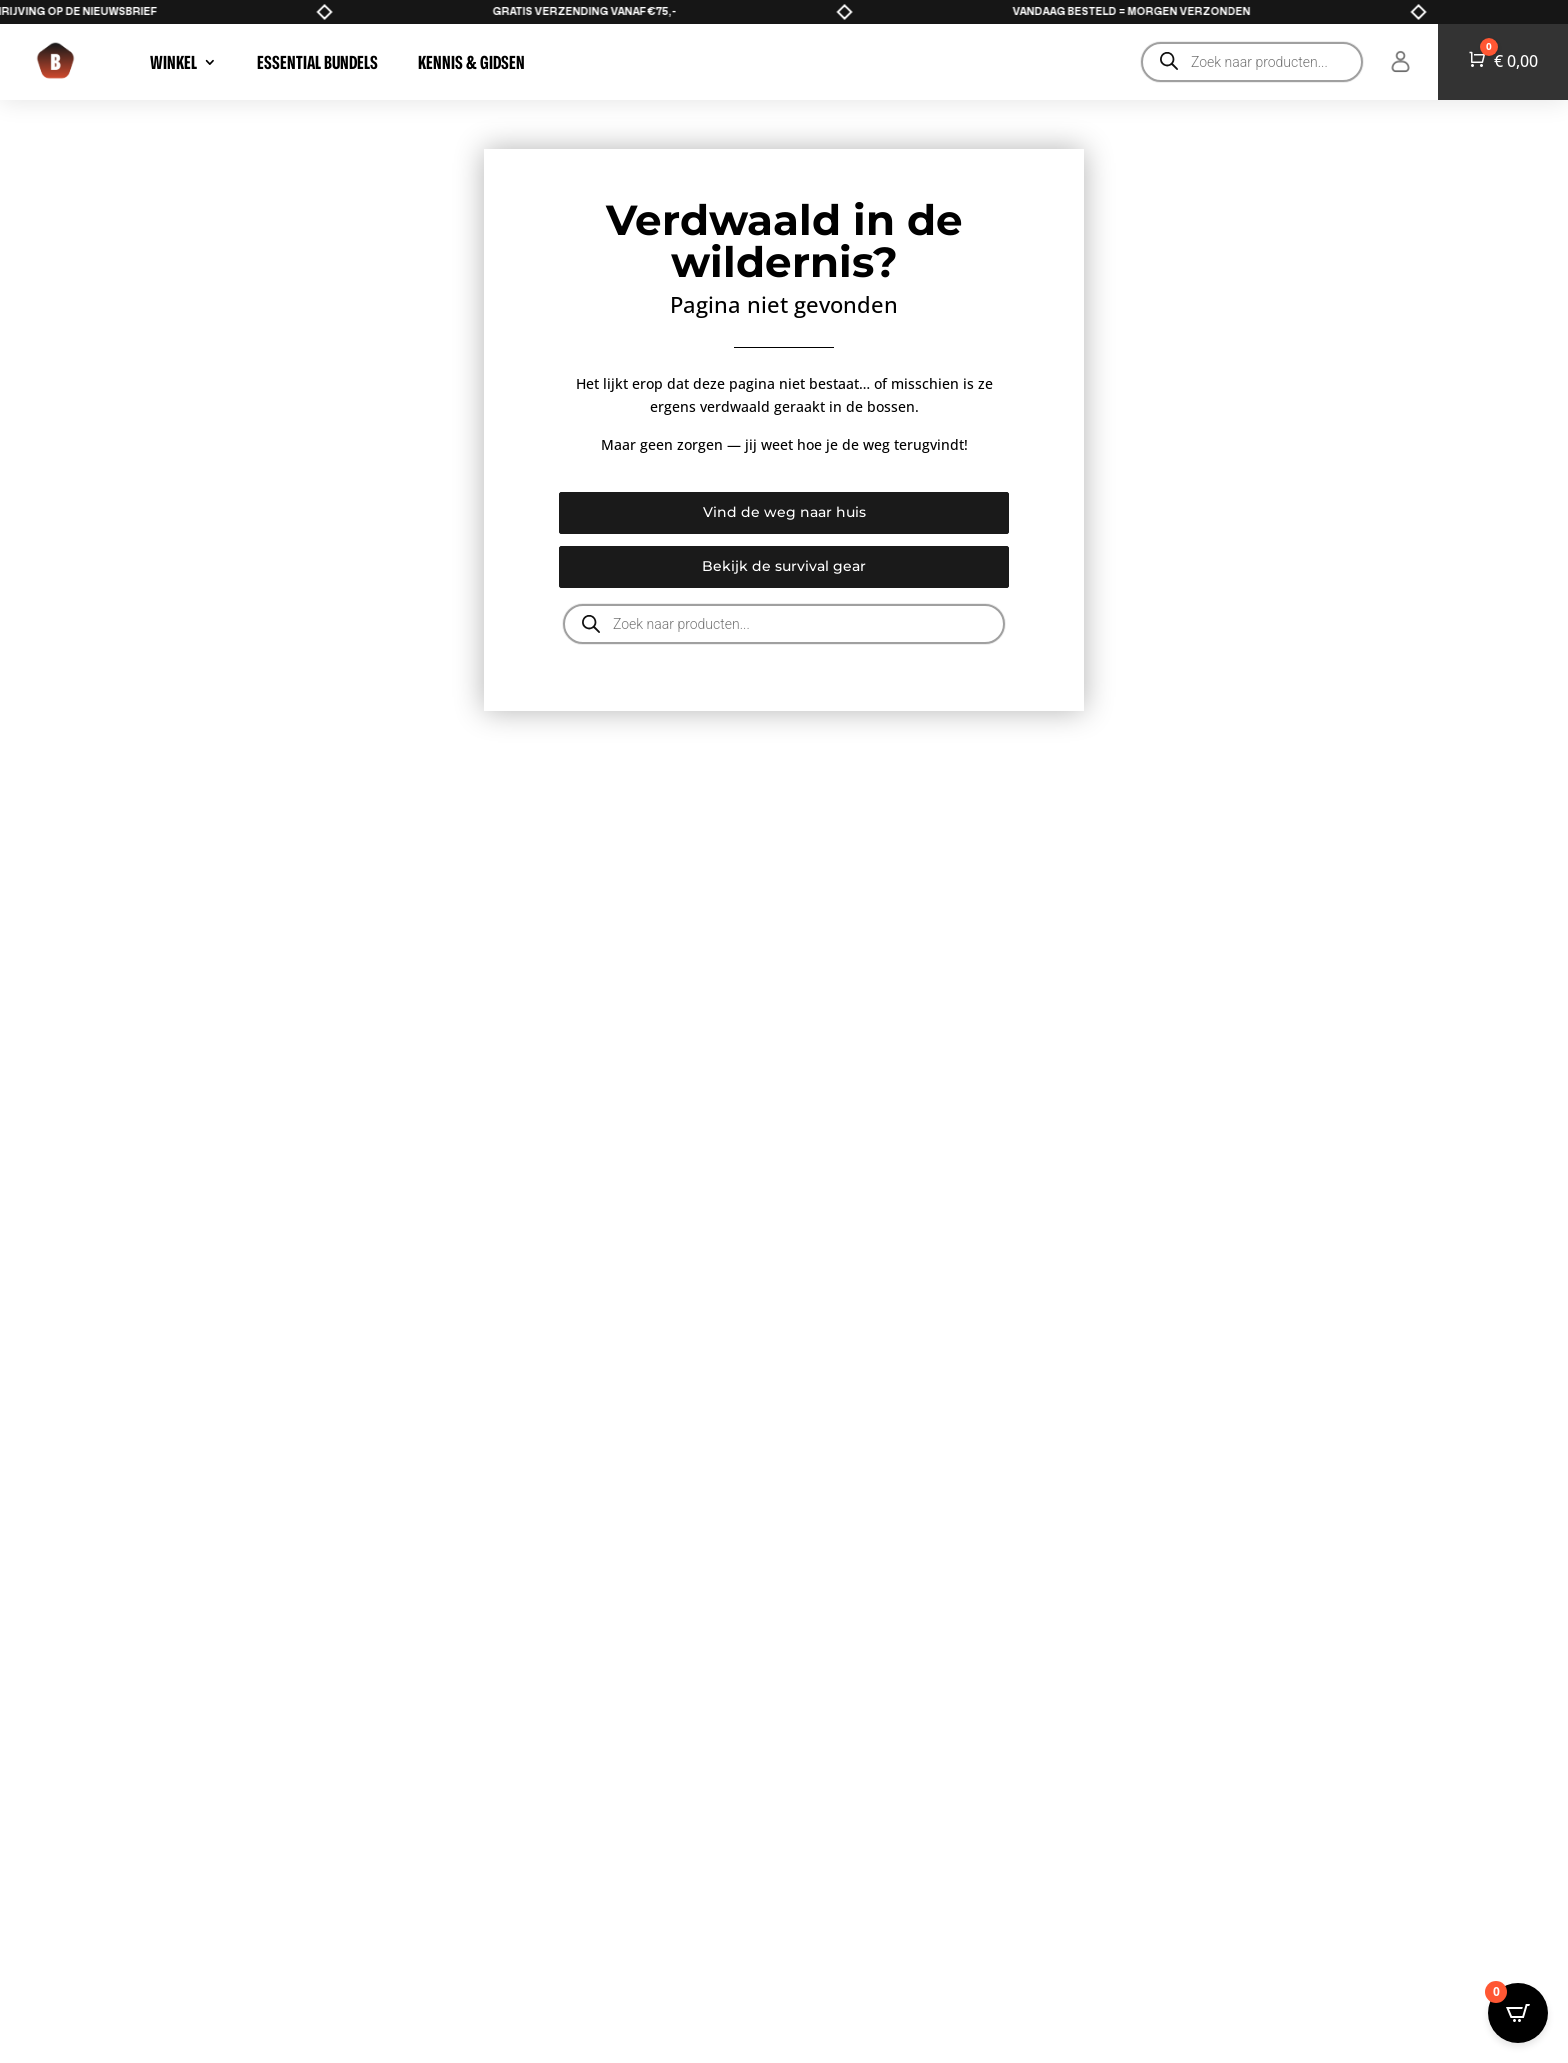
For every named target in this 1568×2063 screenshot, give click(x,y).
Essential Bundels (317, 62)
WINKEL (173, 62)
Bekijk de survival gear (784, 566)
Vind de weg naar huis (784, 512)
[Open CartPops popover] (1518, 2013)
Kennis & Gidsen (471, 62)
